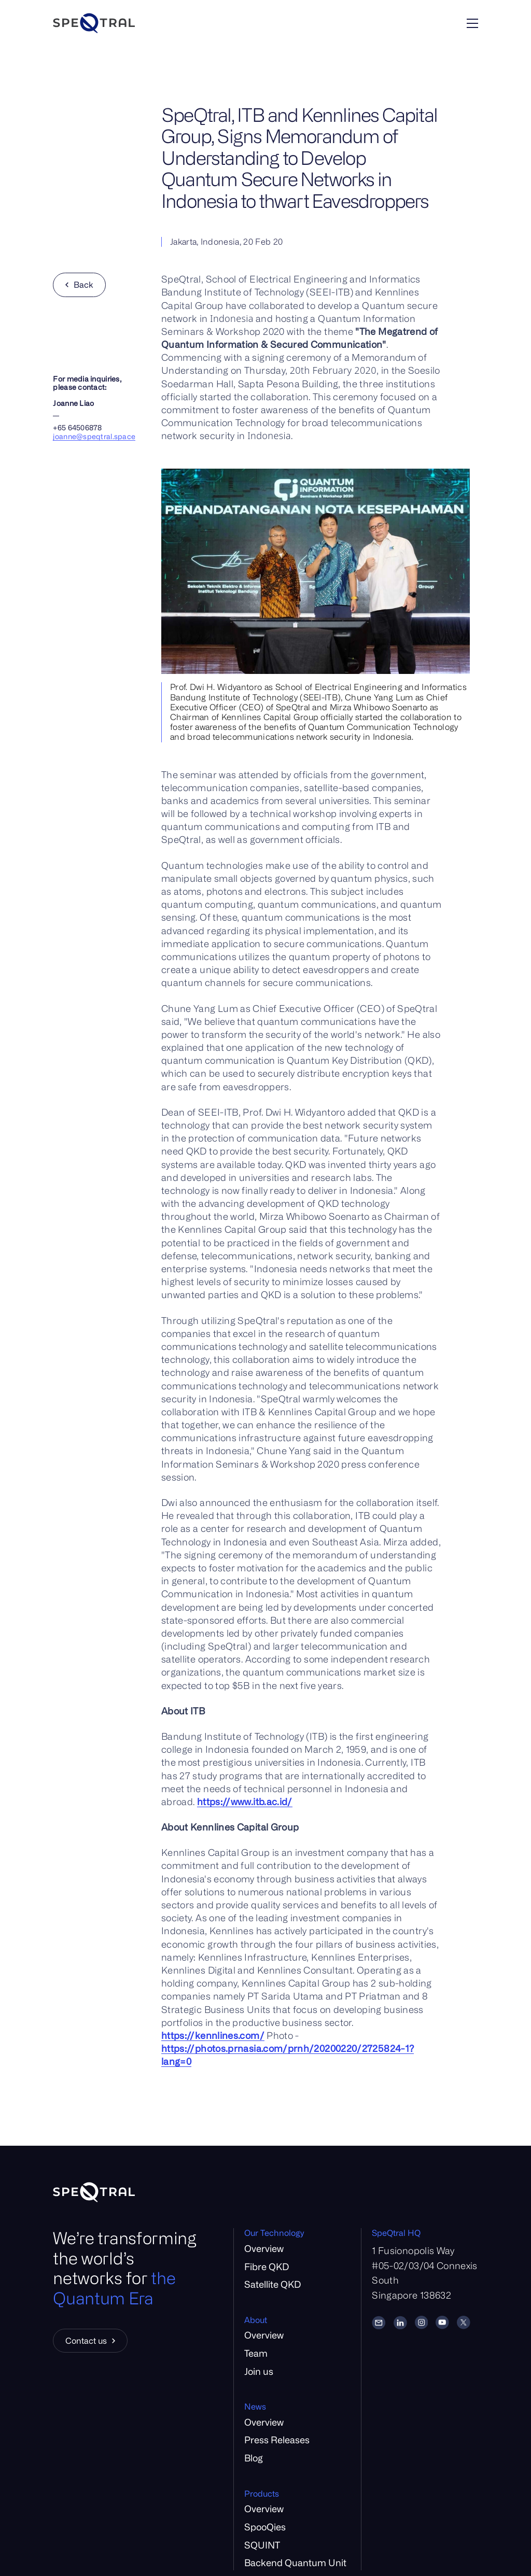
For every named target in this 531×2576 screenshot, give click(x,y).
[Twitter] (463, 2322)
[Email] (378, 2322)
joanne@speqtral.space (94, 436)
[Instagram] (421, 2322)
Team (256, 2353)
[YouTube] (442, 2322)
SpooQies (265, 2527)
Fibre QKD (266, 2266)
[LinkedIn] (400, 2322)
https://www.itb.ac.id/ (244, 1801)
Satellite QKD (272, 2284)
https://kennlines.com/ (212, 2035)
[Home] (123, 23)
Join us (258, 2371)
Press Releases (277, 2439)
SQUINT (262, 2545)
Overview (264, 2248)
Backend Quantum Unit (295, 2562)
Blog (253, 2458)
